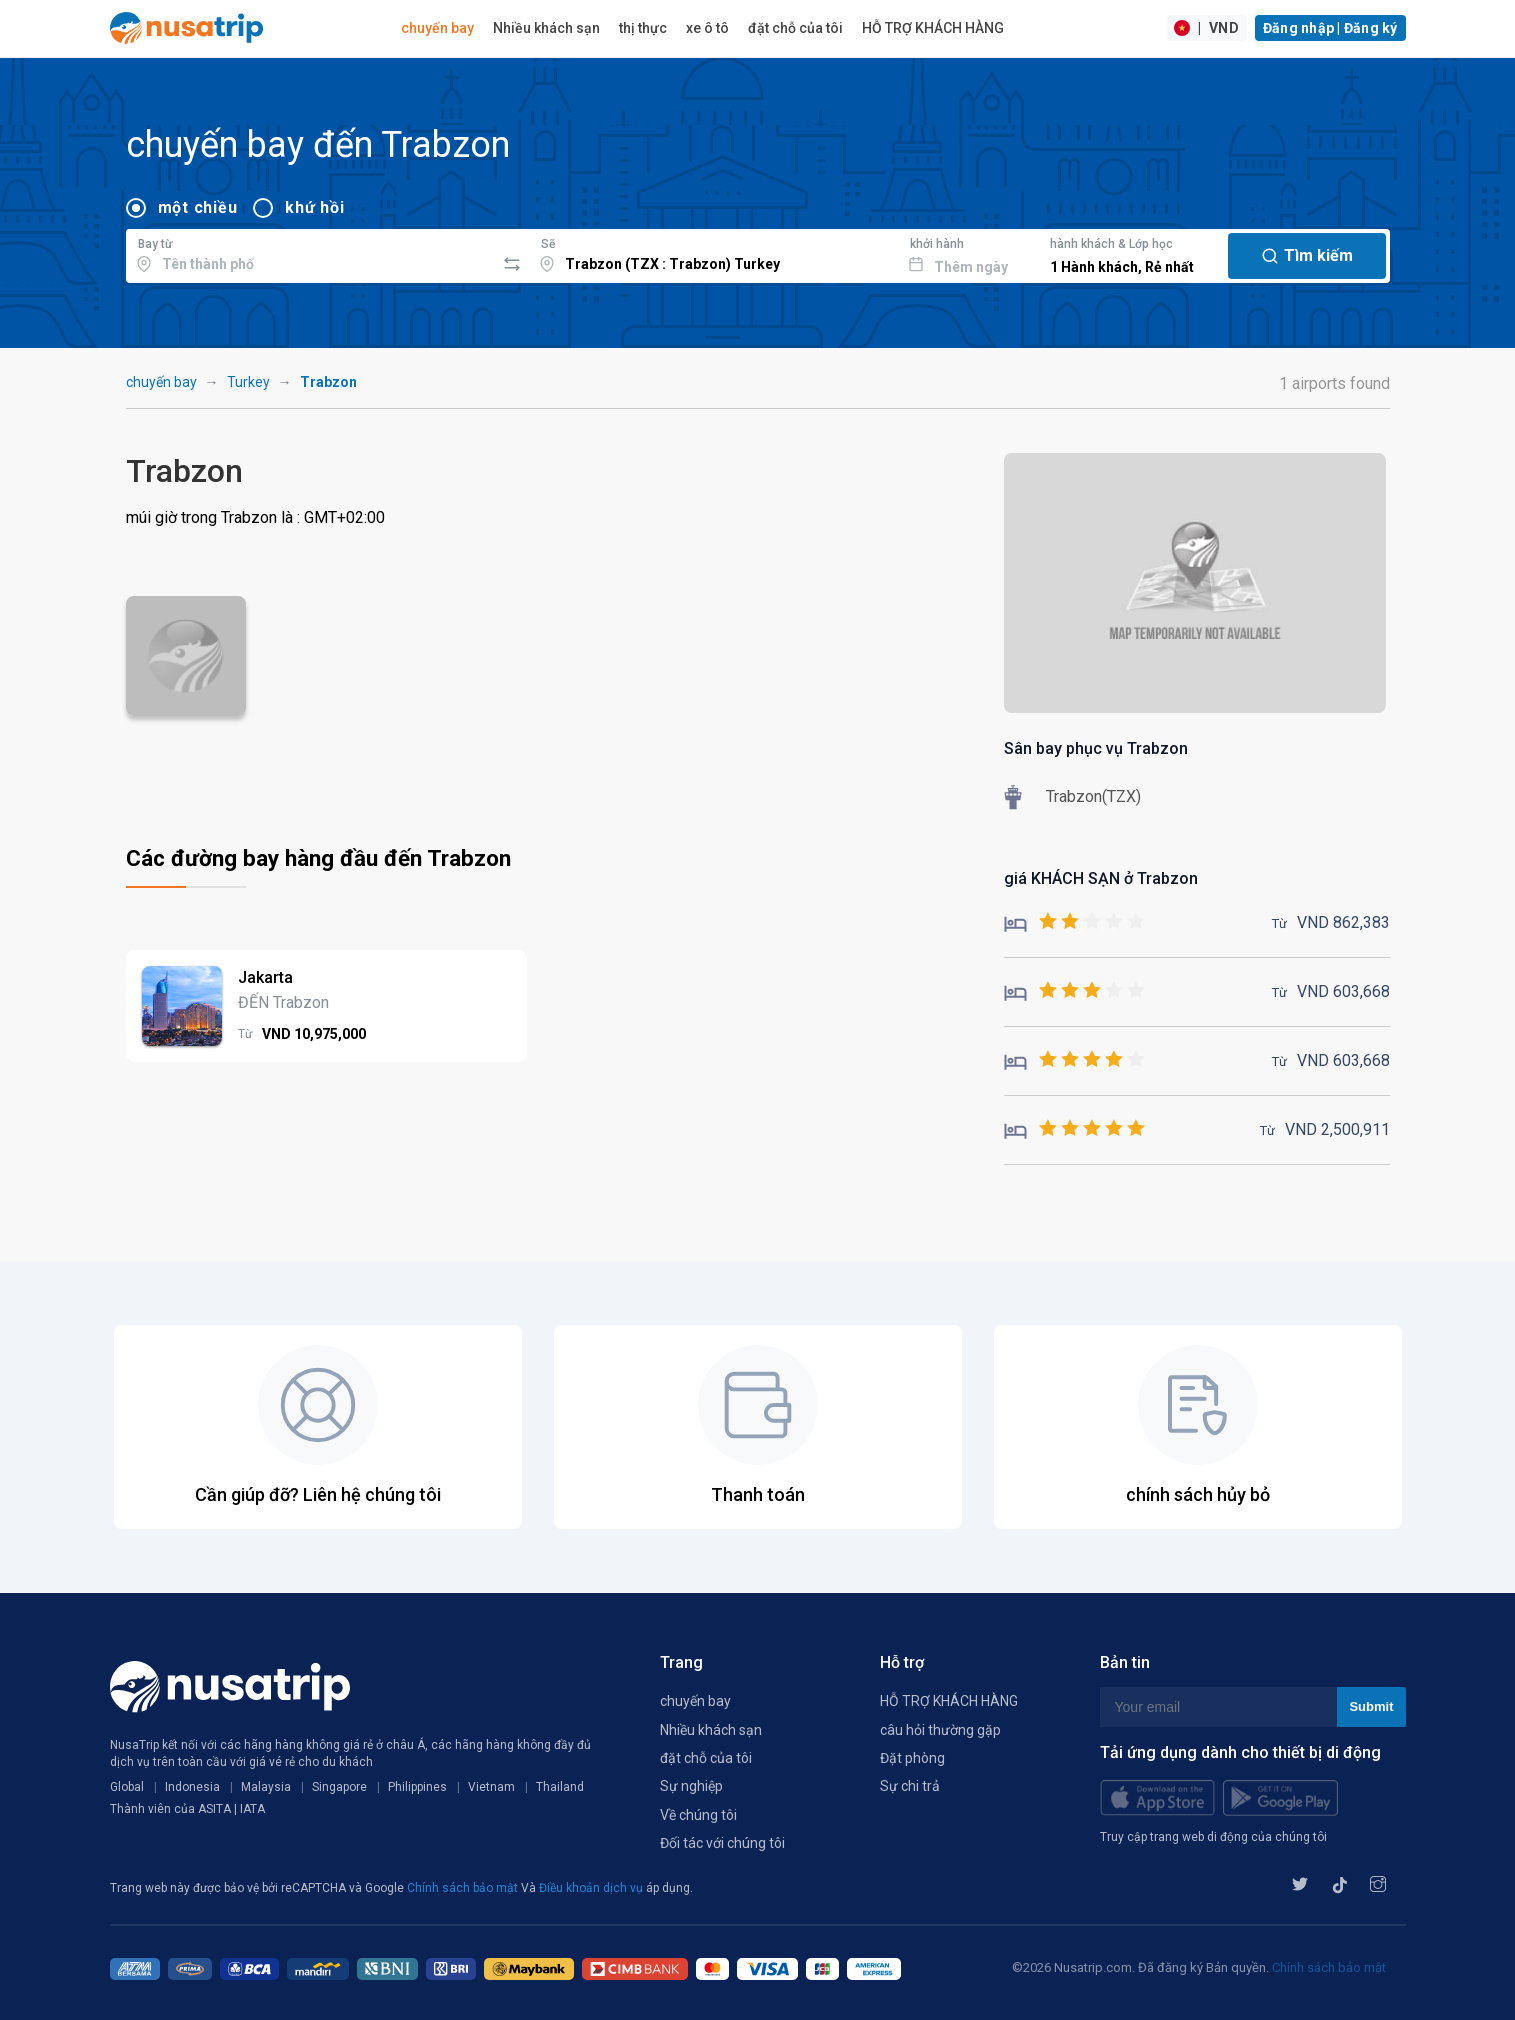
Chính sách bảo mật (464, 1888)
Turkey (248, 382)
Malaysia (266, 1787)
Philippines (417, 1787)
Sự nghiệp (691, 1786)
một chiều (198, 207)
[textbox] (310, 253)
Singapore (339, 1787)
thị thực (643, 28)
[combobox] (310, 253)
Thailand (560, 1787)
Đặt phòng (912, 1758)
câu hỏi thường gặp (940, 1730)
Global (127, 1787)
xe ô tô (707, 28)
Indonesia (192, 1787)
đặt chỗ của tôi (795, 28)
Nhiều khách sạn (546, 28)
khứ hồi (314, 207)
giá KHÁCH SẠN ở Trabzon (1101, 878)
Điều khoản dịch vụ (592, 1888)
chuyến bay (437, 28)
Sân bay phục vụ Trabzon (1096, 748)
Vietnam (491, 1787)
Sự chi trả (910, 1786)
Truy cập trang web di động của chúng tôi (1213, 1837)
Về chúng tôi (698, 1815)
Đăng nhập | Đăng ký (1330, 28)
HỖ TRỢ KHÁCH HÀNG (933, 28)
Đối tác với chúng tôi (722, 1843)
